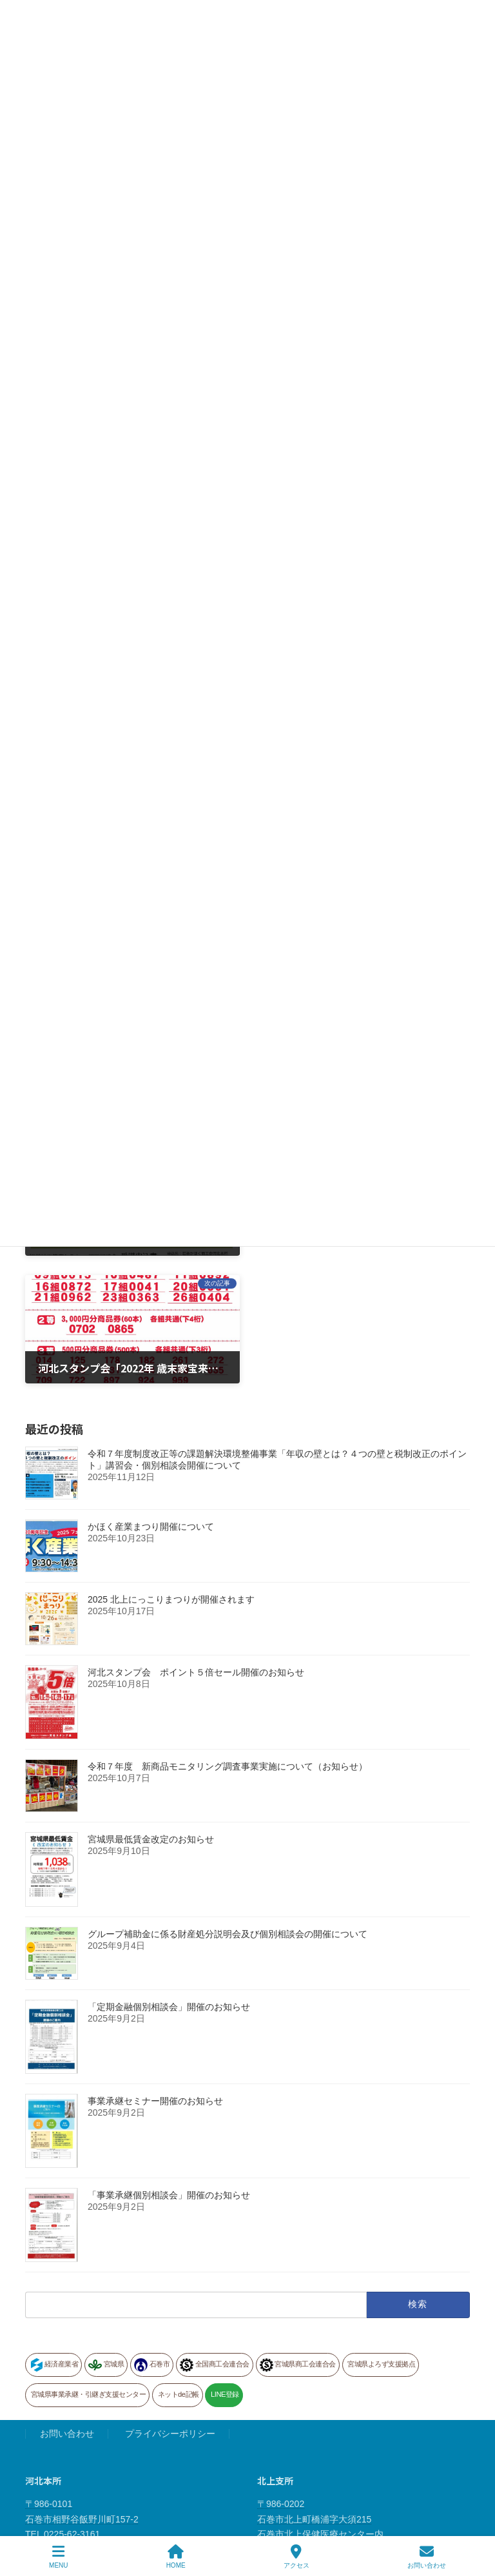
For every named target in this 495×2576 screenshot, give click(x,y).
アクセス (296, 2556)
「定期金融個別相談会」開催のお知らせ (169, 1878)
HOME (176, 2556)
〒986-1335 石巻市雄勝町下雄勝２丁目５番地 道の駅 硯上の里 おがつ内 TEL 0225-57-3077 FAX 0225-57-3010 (92, 2514)
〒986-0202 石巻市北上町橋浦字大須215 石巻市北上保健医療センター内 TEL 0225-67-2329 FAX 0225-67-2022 (320, 2406)
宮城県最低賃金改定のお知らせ (151, 1711)
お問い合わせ (67, 2306)
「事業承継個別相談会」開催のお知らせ (169, 2067)
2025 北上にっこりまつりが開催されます (171, 1471)
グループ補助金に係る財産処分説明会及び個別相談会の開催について (227, 1805)
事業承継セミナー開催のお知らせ (155, 1972)
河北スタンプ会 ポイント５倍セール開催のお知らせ (196, 1544)
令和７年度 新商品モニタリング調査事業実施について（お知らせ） (227, 1638)
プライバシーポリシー (170, 2306)
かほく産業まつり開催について (151, 1398)
